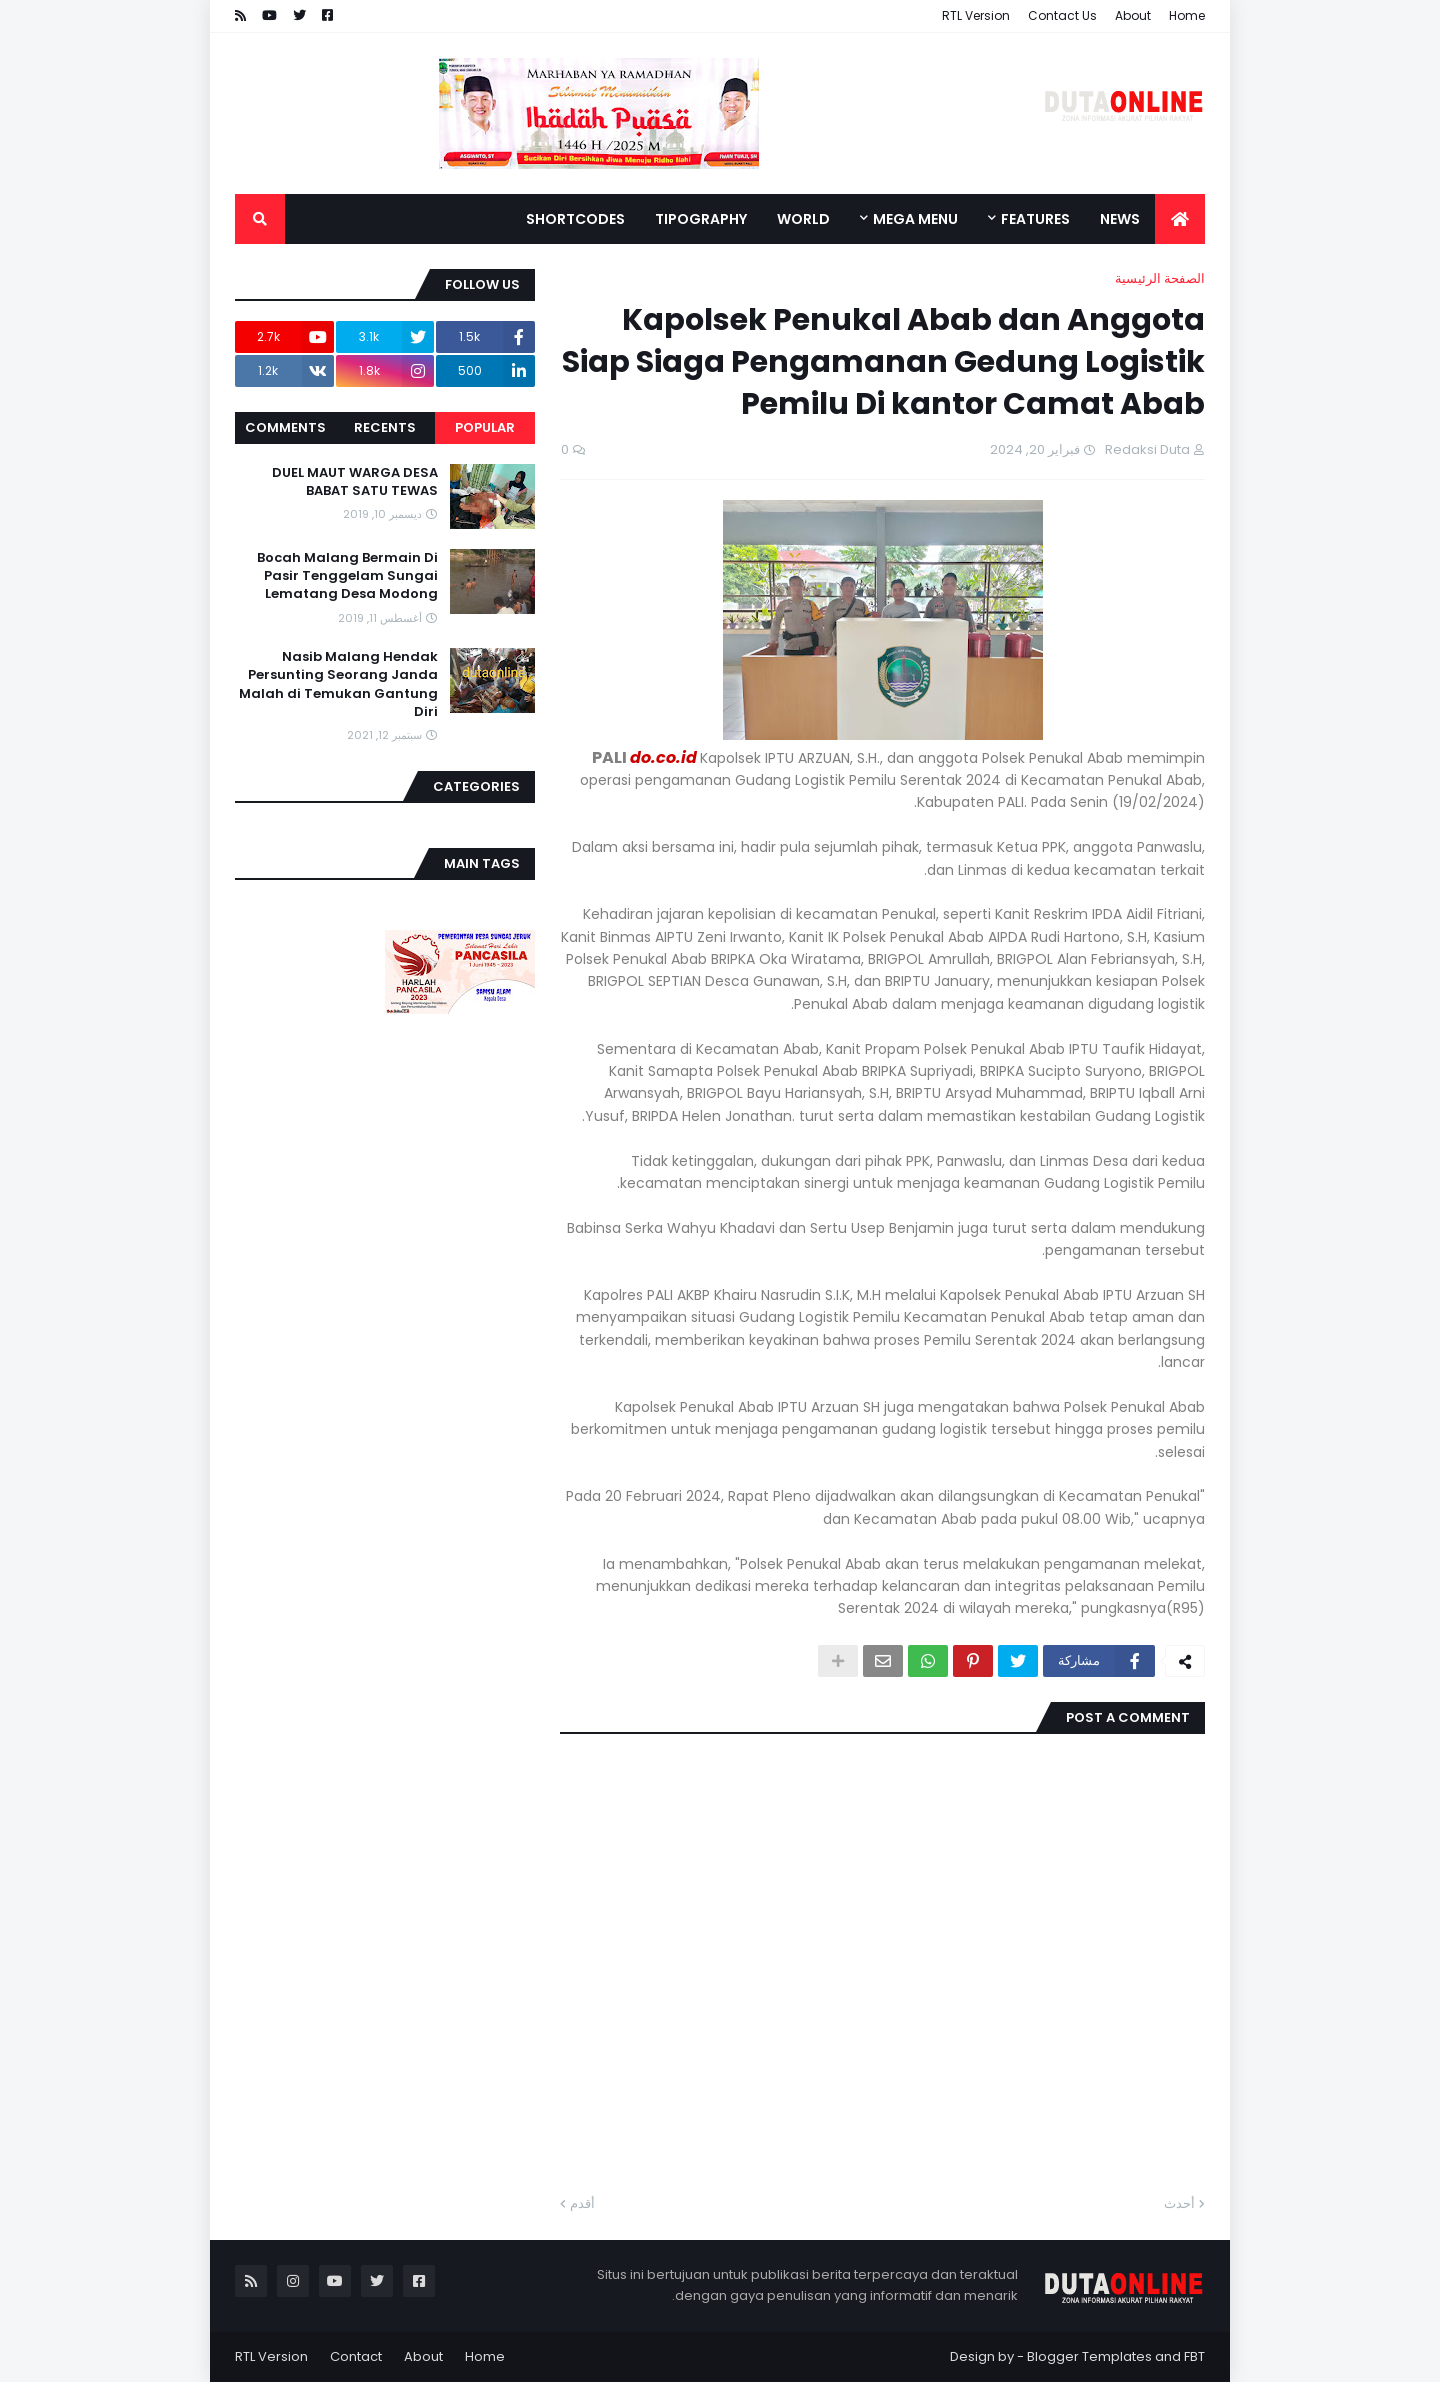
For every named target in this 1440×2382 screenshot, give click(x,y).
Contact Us (1062, 15)
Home (1187, 15)
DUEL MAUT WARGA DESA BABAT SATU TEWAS (355, 482)
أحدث (1179, 2203)
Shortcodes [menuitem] (575, 219)
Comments (285, 427)
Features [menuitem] (1035, 219)
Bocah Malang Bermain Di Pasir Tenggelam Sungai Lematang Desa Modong (347, 576)
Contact (356, 2356)
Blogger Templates (1089, 2356)
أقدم (582, 2203)
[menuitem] (1180, 219)
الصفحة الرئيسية (1160, 278)
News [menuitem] (1120, 219)
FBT (1194, 2356)
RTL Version (976, 15)
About (1133, 15)
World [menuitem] (803, 219)
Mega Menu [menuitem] (915, 219)
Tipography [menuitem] (701, 219)
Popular (485, 427)
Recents (385, 427)
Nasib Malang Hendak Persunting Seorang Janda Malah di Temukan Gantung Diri (338, 684)
